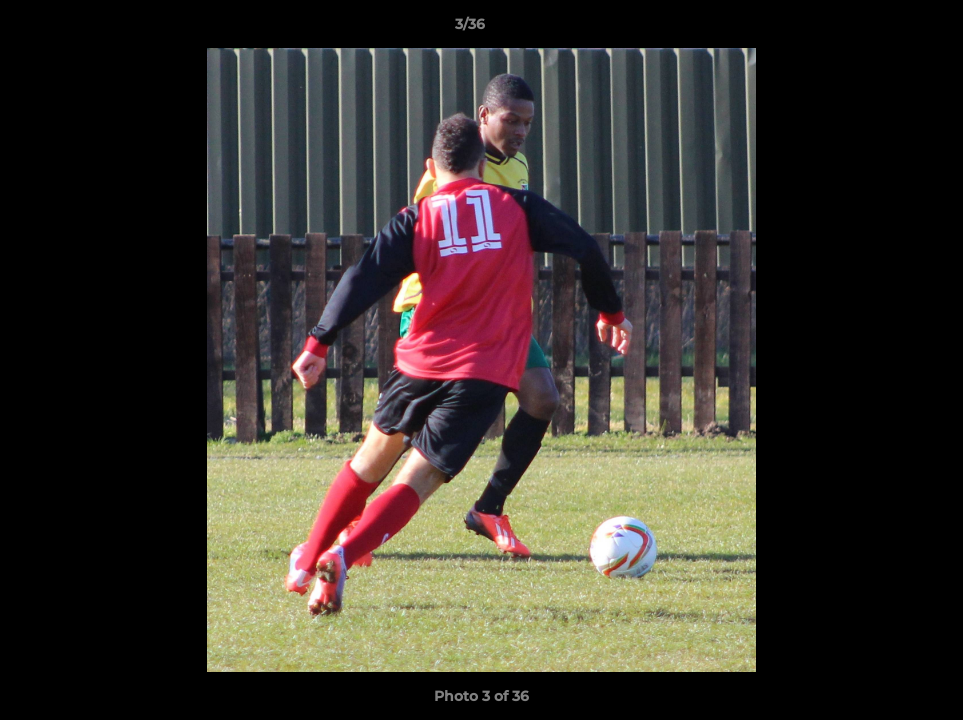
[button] (879, 29)
